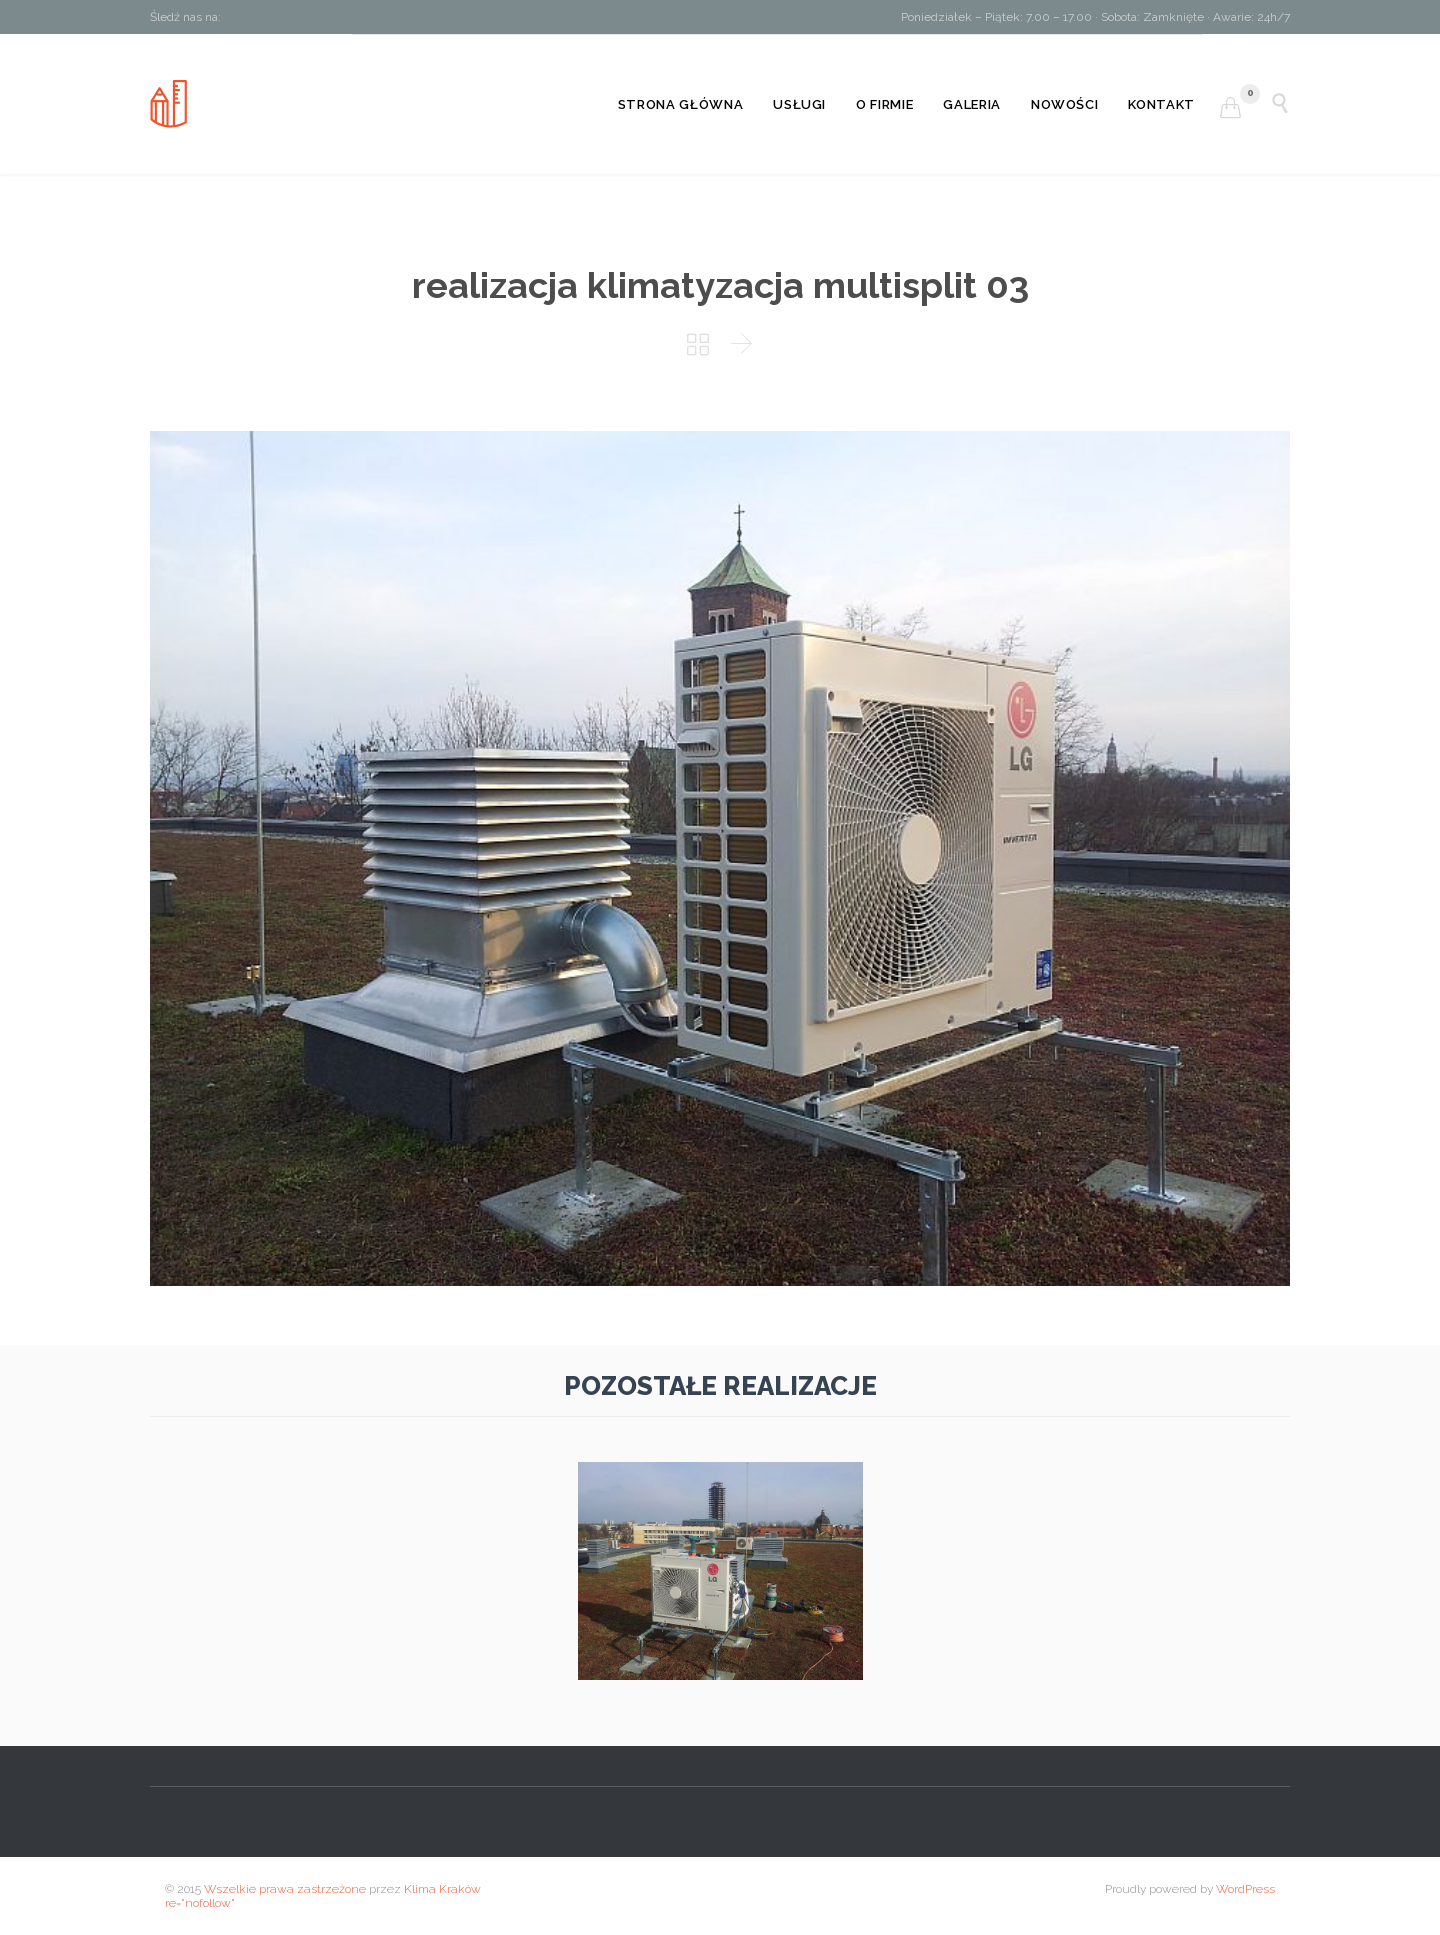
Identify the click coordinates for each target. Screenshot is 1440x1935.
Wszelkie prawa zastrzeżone (285, 1889)
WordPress (1245, 1889)
